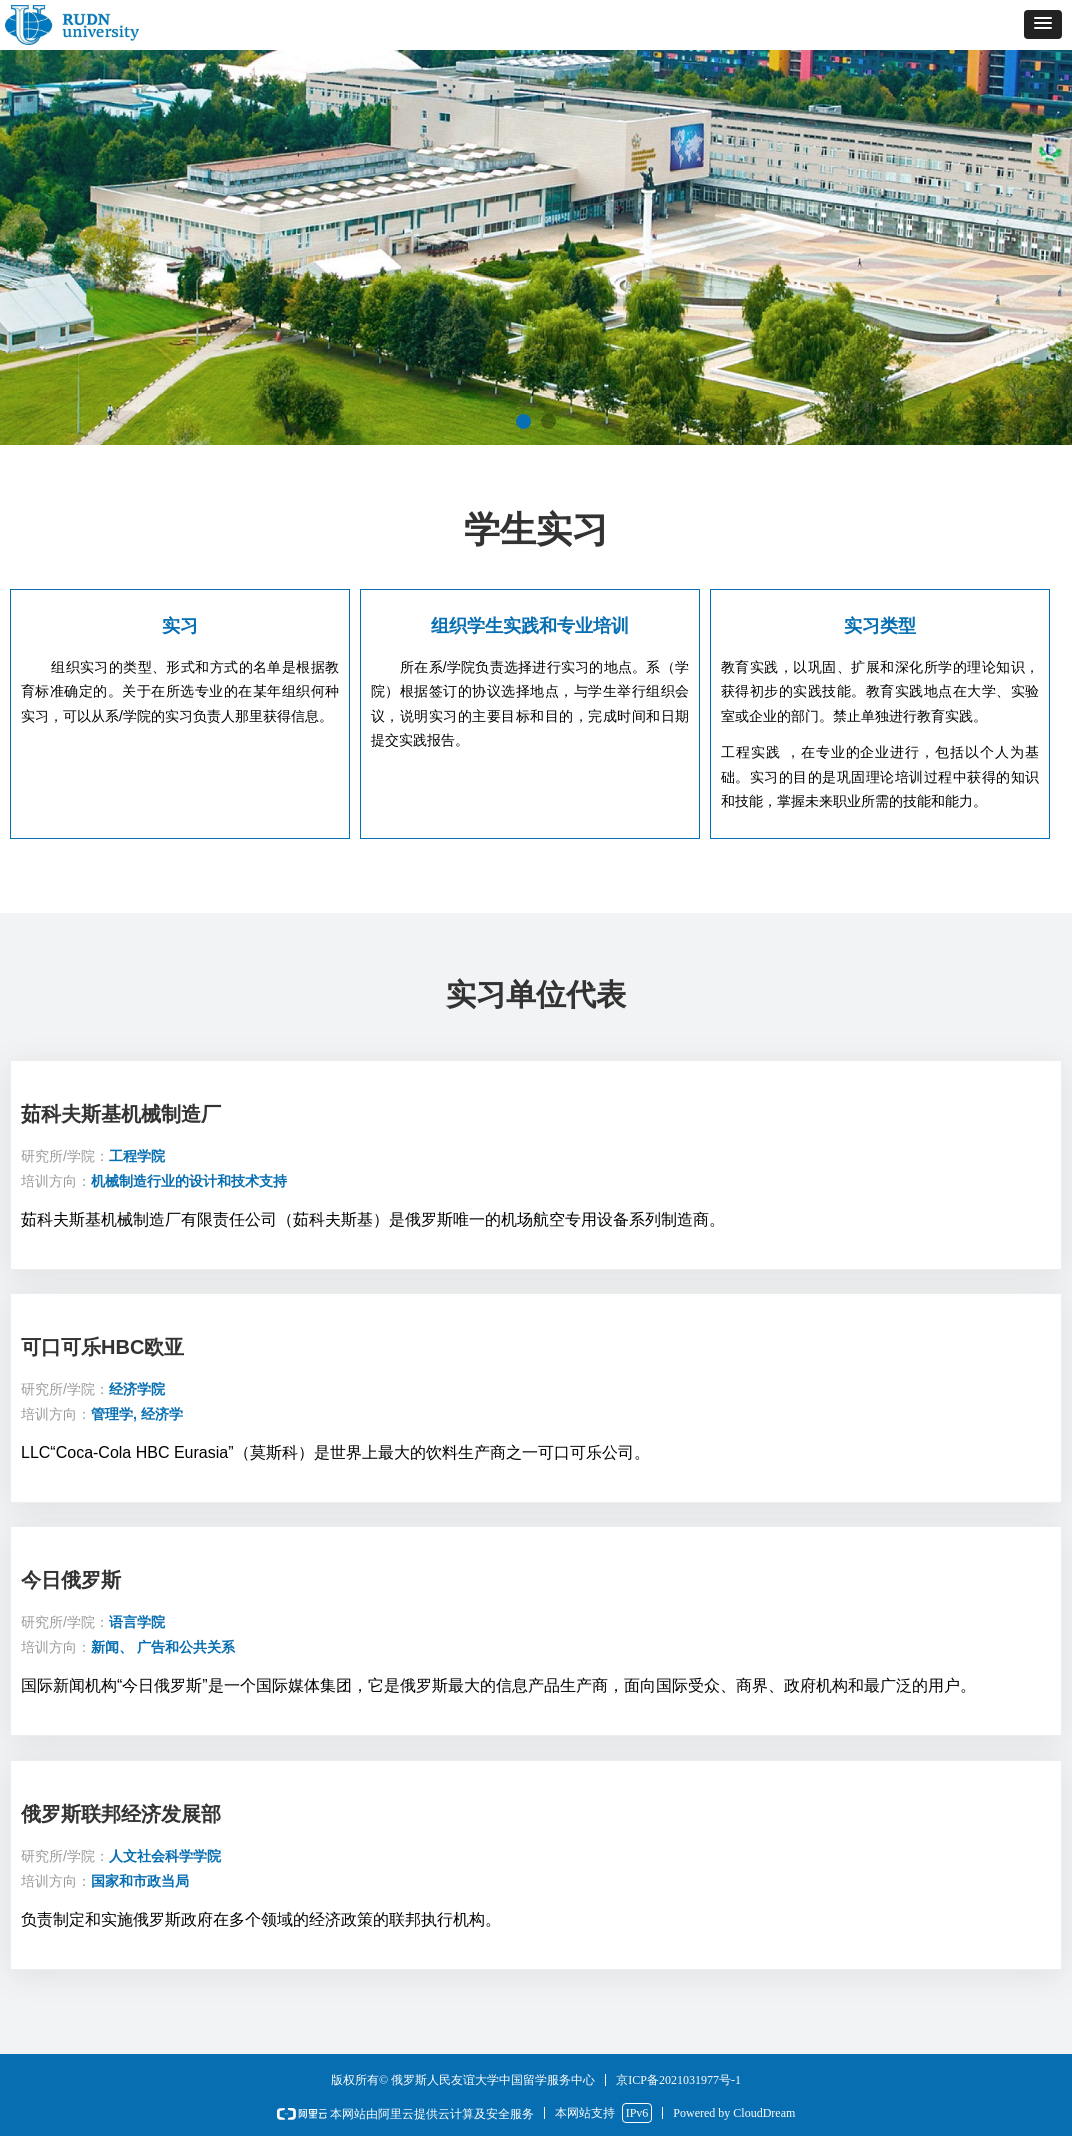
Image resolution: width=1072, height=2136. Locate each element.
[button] (1043, 24)
